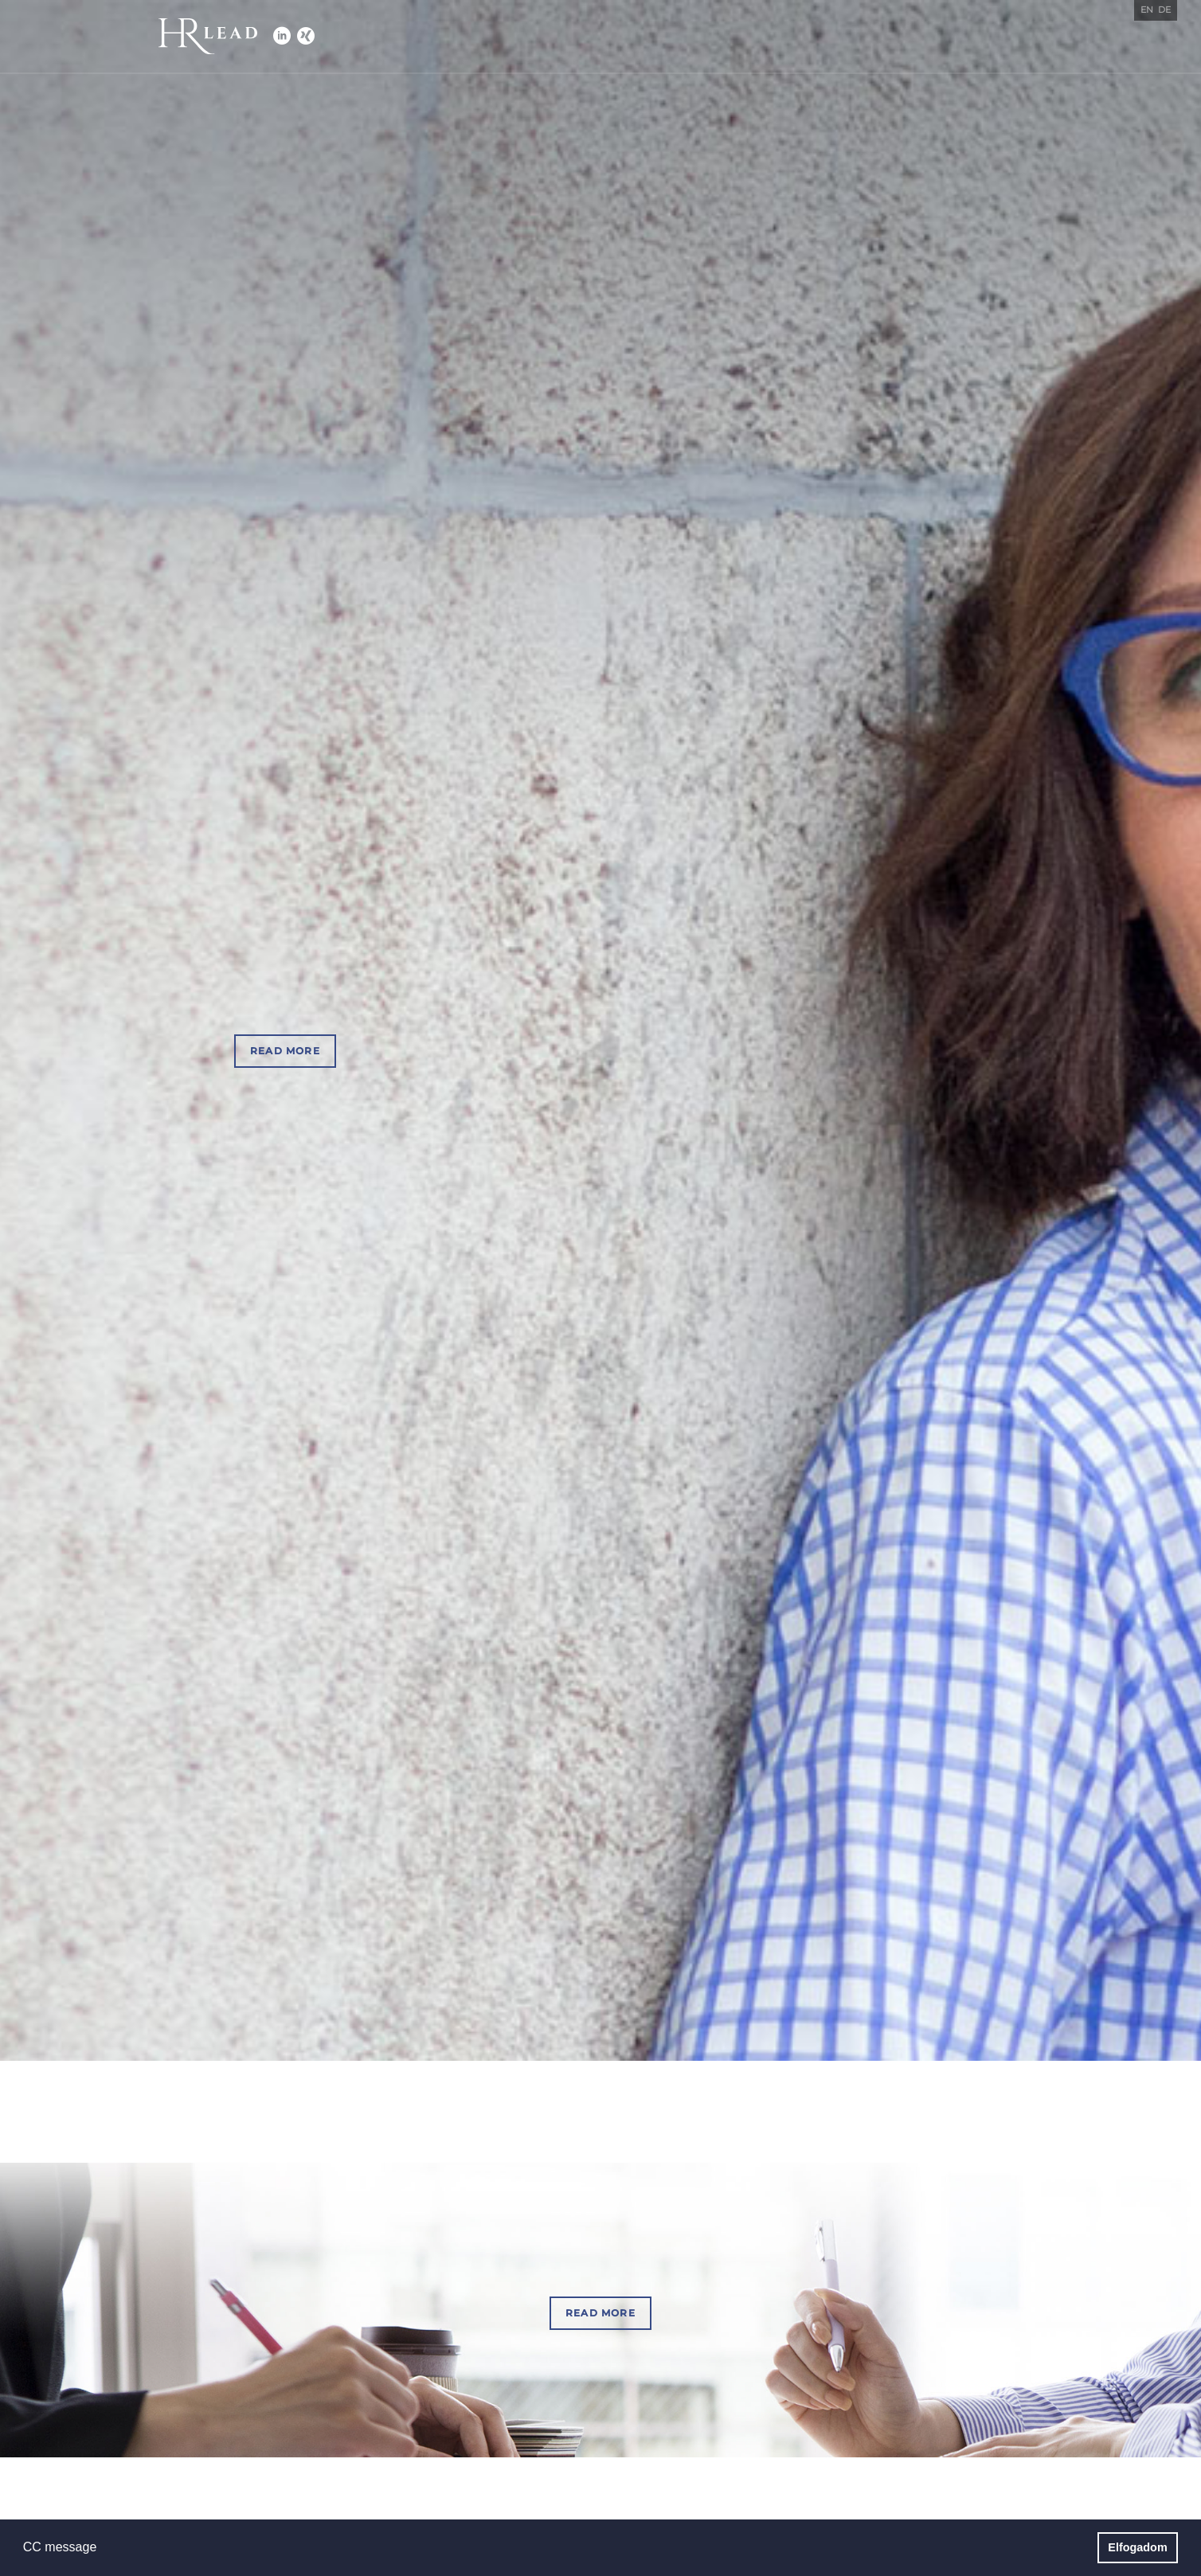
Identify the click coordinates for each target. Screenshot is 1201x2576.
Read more (285, 1051)
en (1146, 9)
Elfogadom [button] (1137, 2547)
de (1164, 9)
